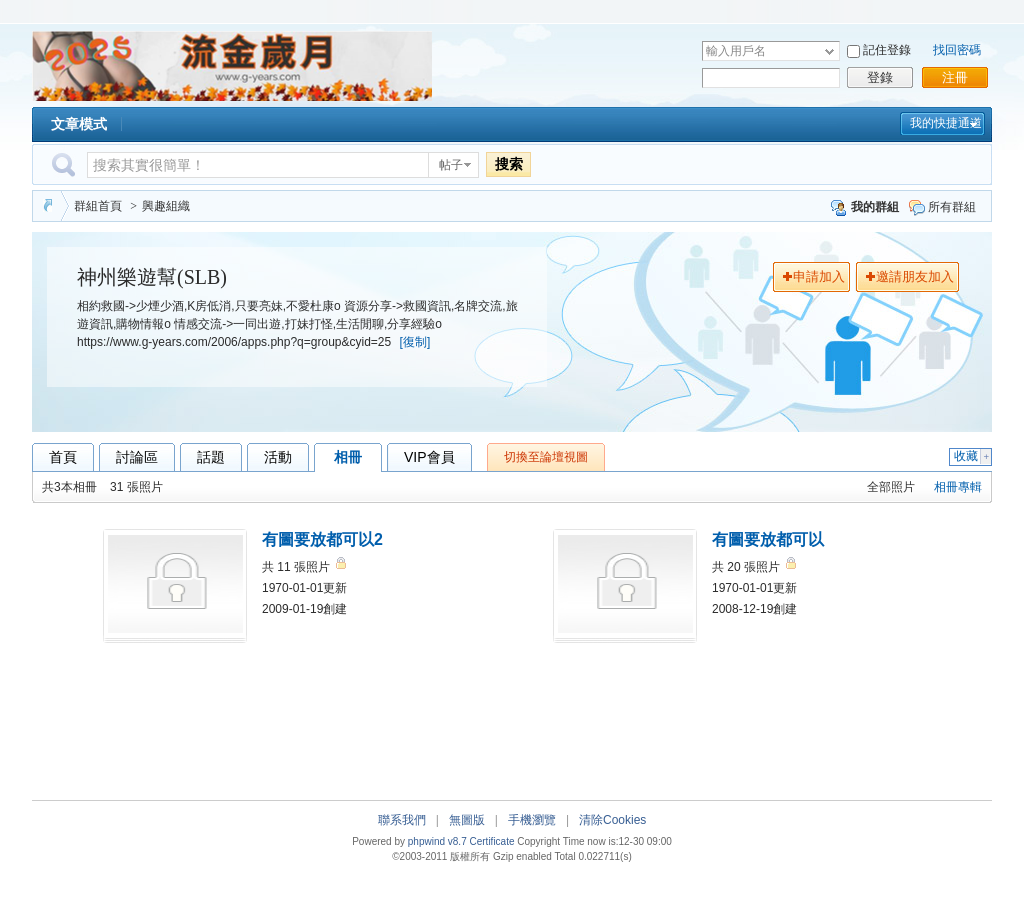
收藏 (972, 456)
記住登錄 (887, 50)
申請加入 (819, 276)
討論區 (137, 457)
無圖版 (467, 820)
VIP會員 (429, 457)
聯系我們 (402, 820)
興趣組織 (166, 206)
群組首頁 (98, 206)
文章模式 (79, 124)
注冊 (955, 77)
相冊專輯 (958, 487)
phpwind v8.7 (437, 841)
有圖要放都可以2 (322, 539)
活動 (278, 457)
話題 (211, 457)
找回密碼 (957, 50)
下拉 (829, 51)
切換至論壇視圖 (546, 457)
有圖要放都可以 (768, 539)
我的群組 (864, 207)
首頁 (63, 457)
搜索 (509, 164)
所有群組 (942, 207)
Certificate (491, 841)
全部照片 (891, 487)
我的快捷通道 (946, 123)
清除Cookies (612, 820)
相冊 (348, 457)
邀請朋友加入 (915, 276)
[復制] (415, 342)
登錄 (880, 77)
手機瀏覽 (532, 820)
